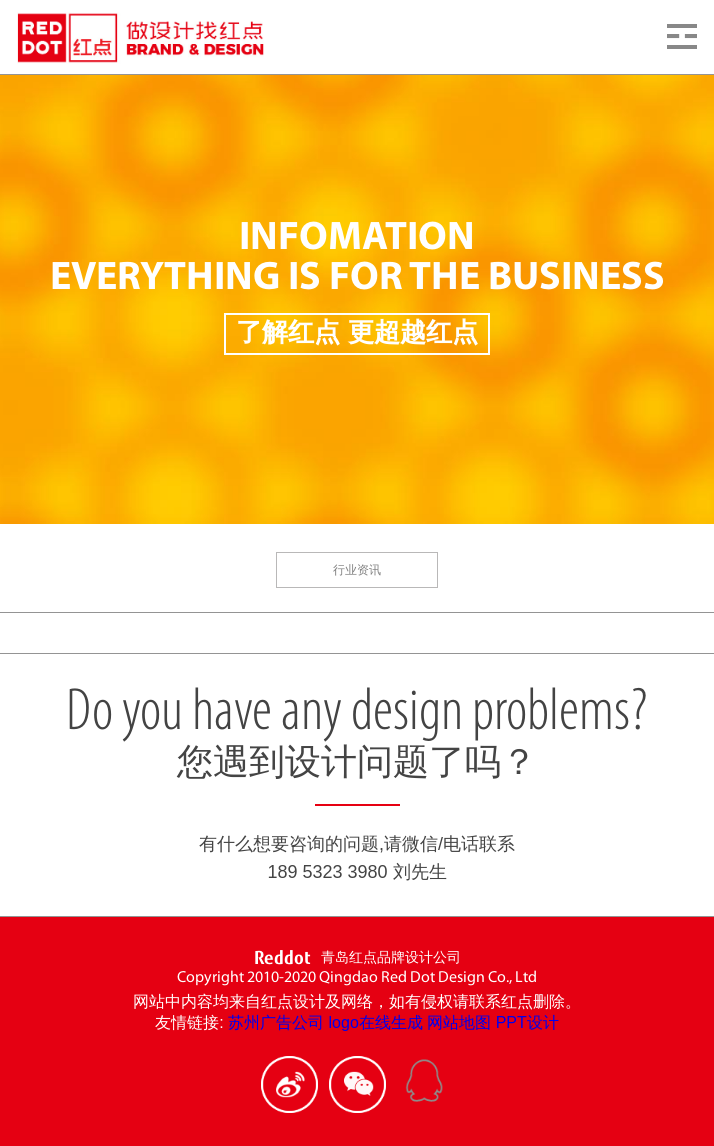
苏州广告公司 (276, 1022)
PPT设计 (527, 1022)
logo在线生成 (376, 1022)
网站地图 (459, 1022)
